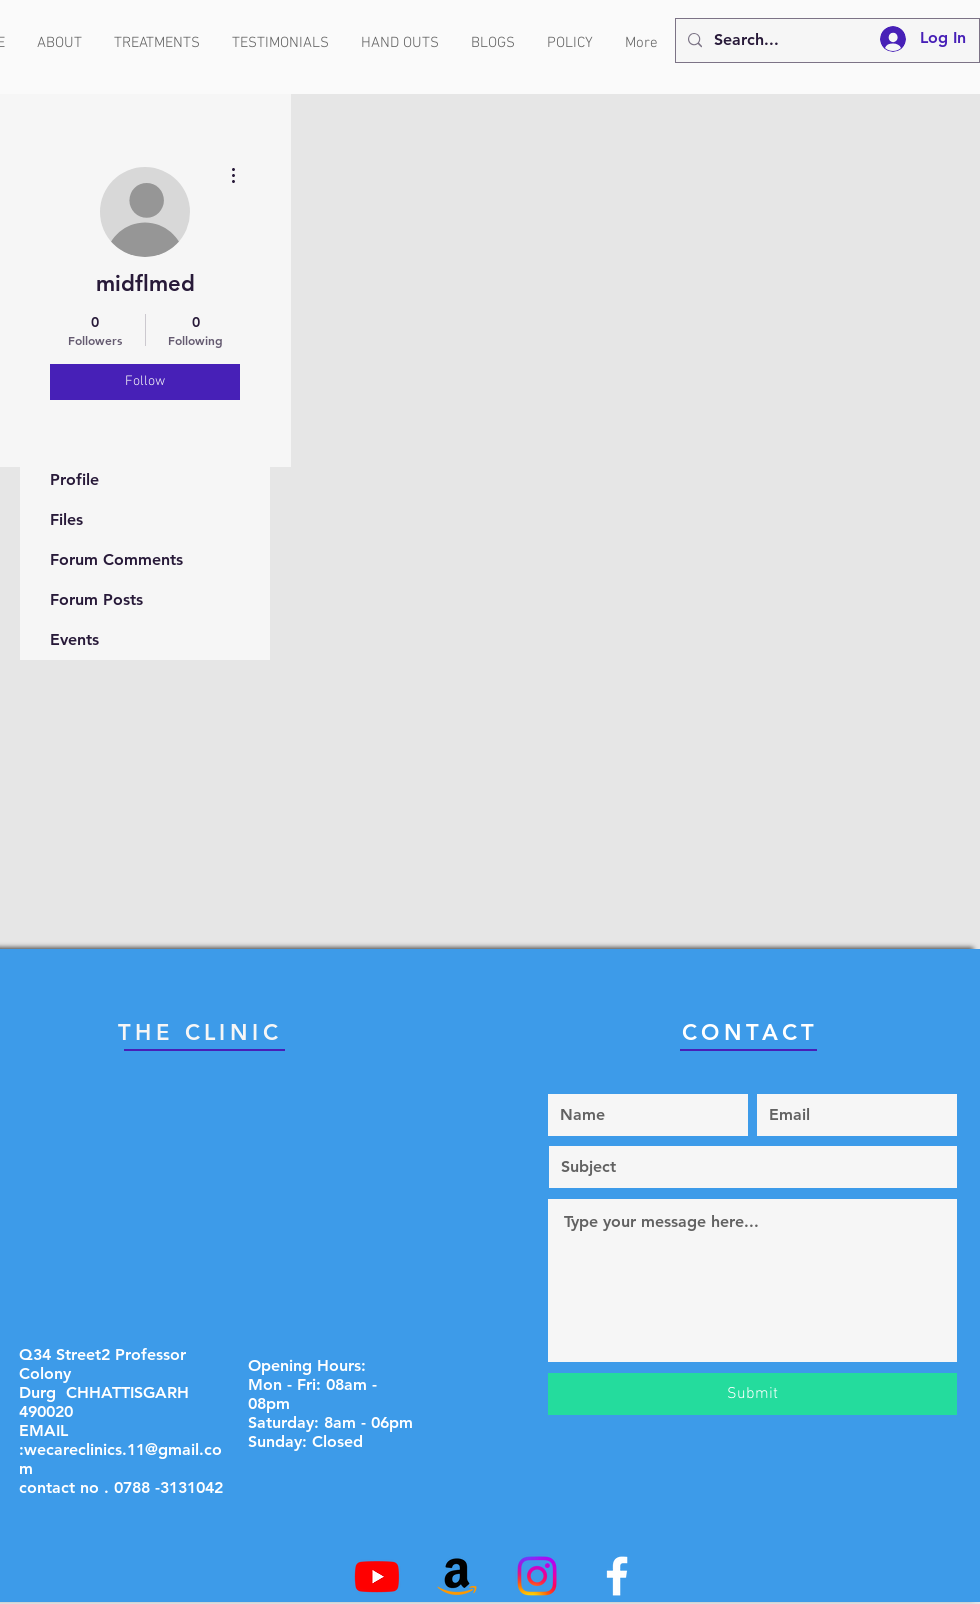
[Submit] (752, 1394)
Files (66, 519)
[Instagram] (537, 1576)
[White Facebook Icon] (617, 1576)
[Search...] (825, 40)
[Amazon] (457, 1576)
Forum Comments (116, 559)
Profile (74, 479)
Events (74, 639)
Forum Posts (96, 599)
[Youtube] (377, 1576)
